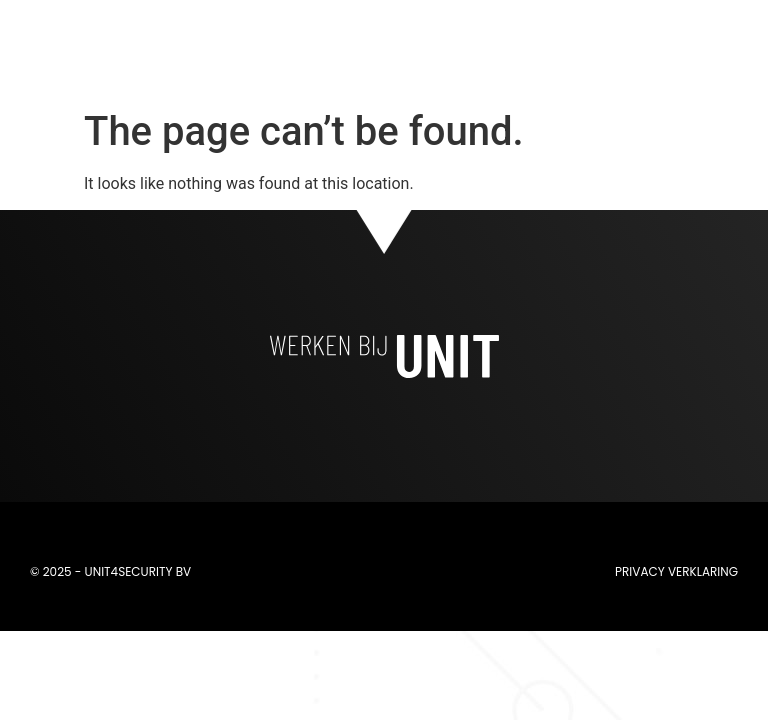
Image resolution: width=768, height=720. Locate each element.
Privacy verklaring (676, 571)
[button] (545, 50)
